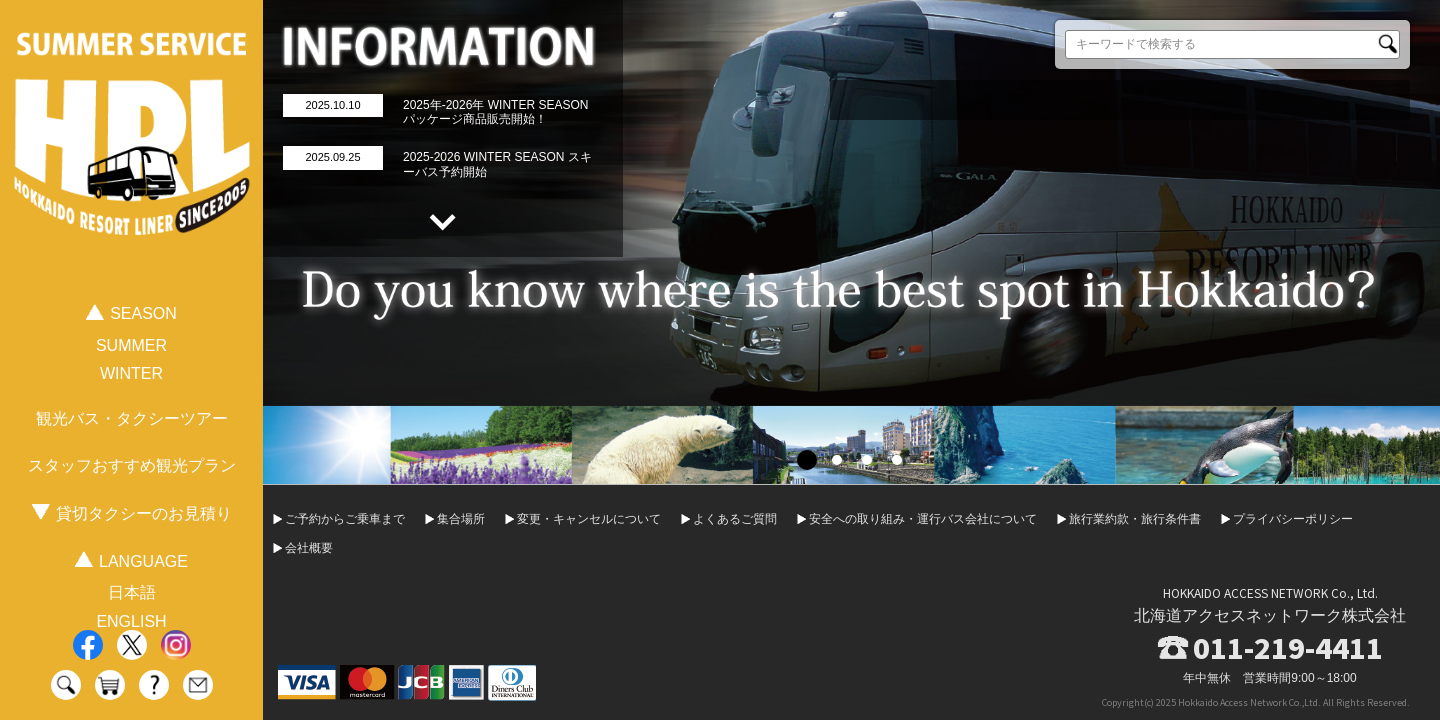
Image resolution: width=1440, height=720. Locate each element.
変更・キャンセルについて (589, 519)
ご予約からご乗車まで (345, 519)
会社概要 (309, 548)
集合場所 (461, 519)
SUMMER (131, 345)
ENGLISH (131, 621)
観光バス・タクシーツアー (132, 418)
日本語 (132, 592)
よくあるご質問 (735, 519)
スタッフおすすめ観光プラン (132, 465)
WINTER (131, 373)
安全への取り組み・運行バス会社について (923, 519)
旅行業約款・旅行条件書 (1135, 519)
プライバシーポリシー (1293, 519)
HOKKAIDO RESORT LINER (132, 158)
